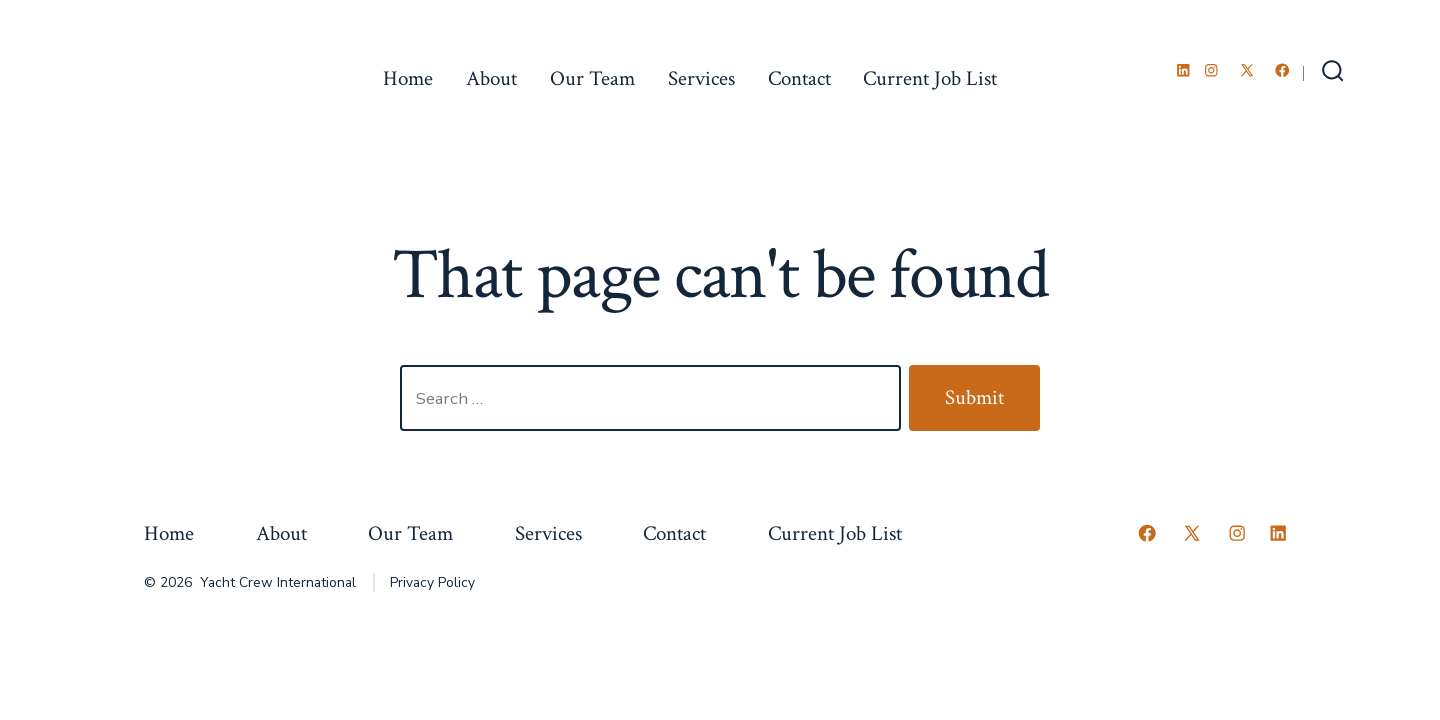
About (491, 78)
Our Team (592, 78)
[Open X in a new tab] (1247, 70)
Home (408, 78)
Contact (799, 78)
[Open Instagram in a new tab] (1211, 70)
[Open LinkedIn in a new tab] (1183, 70)
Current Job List (930, 78)
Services (701, 78)
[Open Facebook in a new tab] (1282, 70)
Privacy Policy (432, 582)
